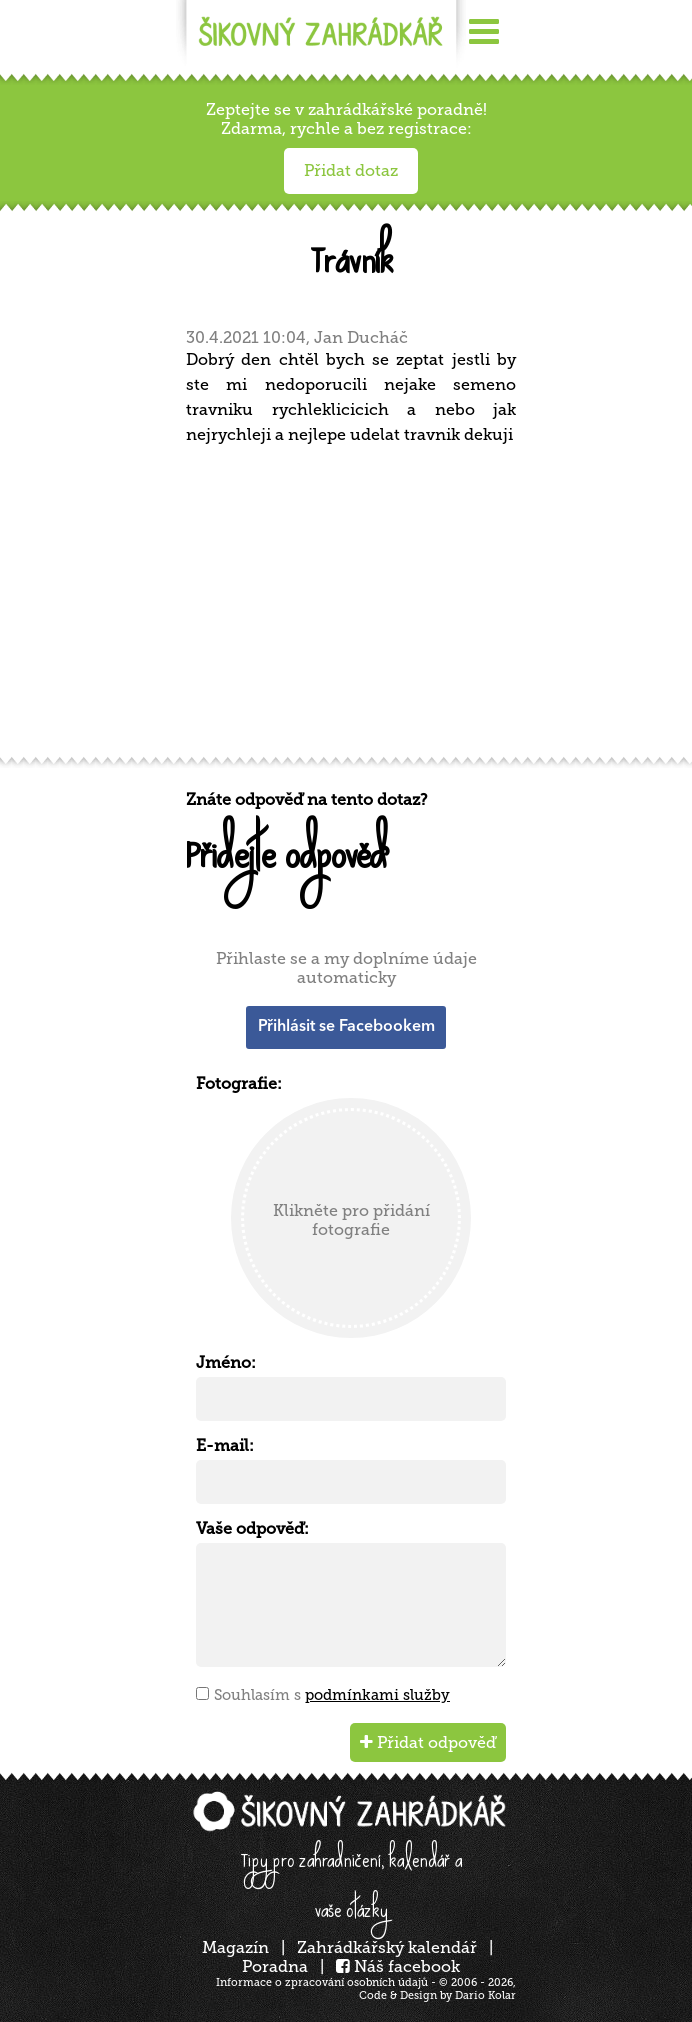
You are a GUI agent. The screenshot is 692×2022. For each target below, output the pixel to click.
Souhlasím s (332, 1695)
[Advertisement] (351, 608)
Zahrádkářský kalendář (387, 1947)
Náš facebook (398, 1966)
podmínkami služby (377, 1695)
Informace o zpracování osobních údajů (322, 1982)
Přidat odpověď (428, 1742)
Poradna (275, 1966)
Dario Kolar (485, 1995)
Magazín (235, 1947)
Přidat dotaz (351, 170)
